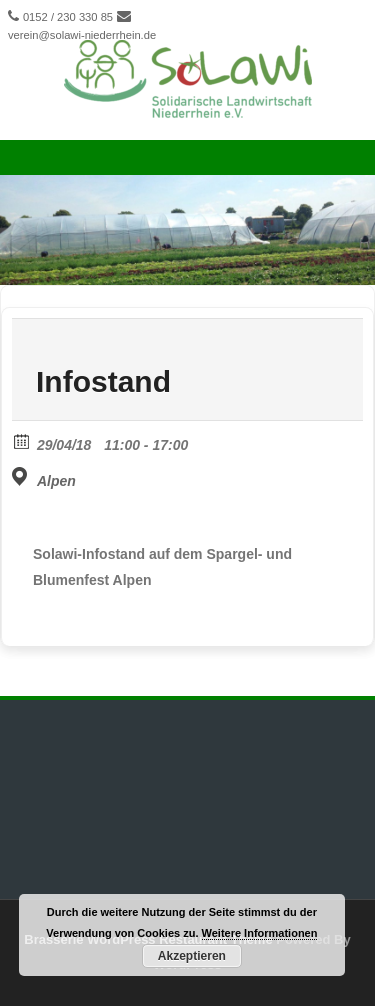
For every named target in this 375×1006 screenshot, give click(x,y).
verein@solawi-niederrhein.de (82, 35)
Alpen (56, 481)
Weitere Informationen (260, 933)
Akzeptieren (192, 956)
